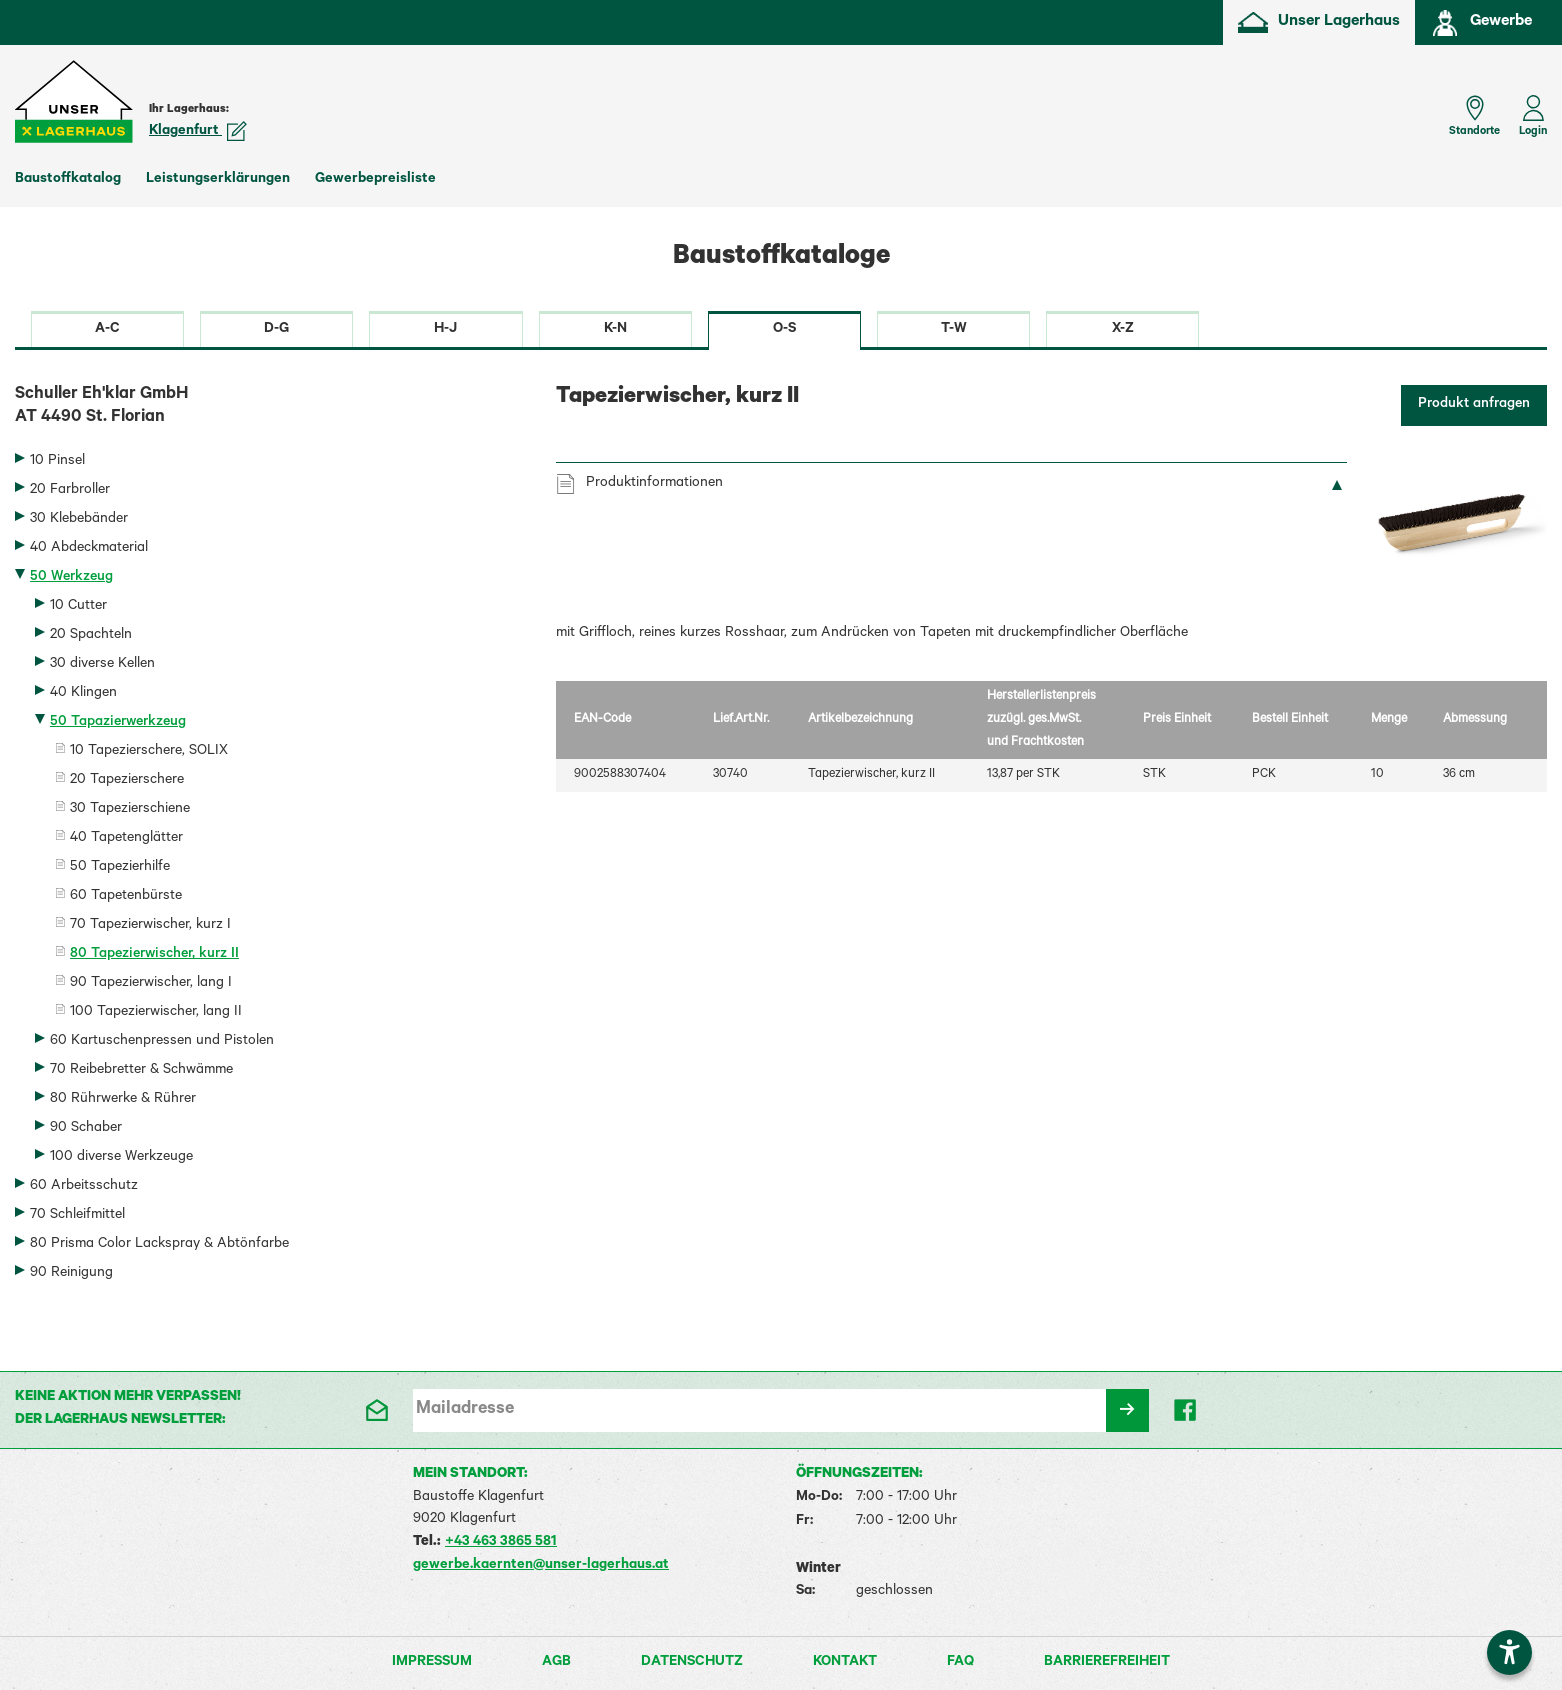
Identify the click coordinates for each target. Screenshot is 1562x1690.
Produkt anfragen (1474, 405)
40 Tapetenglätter (126, 839)
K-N (615, 330)
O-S (784, 330)
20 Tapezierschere (127, 781)
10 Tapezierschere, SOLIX (149, 752)
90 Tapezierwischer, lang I (151, 984)
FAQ (960, 1663)
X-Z (1123, 330)
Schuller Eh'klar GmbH (270, 408)
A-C (107, 330)
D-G (276, 330)
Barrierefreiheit (1107, 1663)
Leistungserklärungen (218, 180)
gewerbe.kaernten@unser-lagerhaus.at (541, 1566)
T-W (954, 330)
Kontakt (845, 1663)
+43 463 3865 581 (501, 1543)
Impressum (432, 1663)
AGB (556, 1663)
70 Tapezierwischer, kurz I (150, 926)
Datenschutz (692, 1663)
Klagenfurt (198, 132)
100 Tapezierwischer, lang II (156, 1013)
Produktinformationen (654, 484)
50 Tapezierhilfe (120, 868)
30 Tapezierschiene (130, 810)
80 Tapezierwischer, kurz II (154, 955)
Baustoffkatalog (68, 180)
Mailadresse (465, 1410)
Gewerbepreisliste (375, 180)
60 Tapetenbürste (126, 897)
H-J (445, 330)
